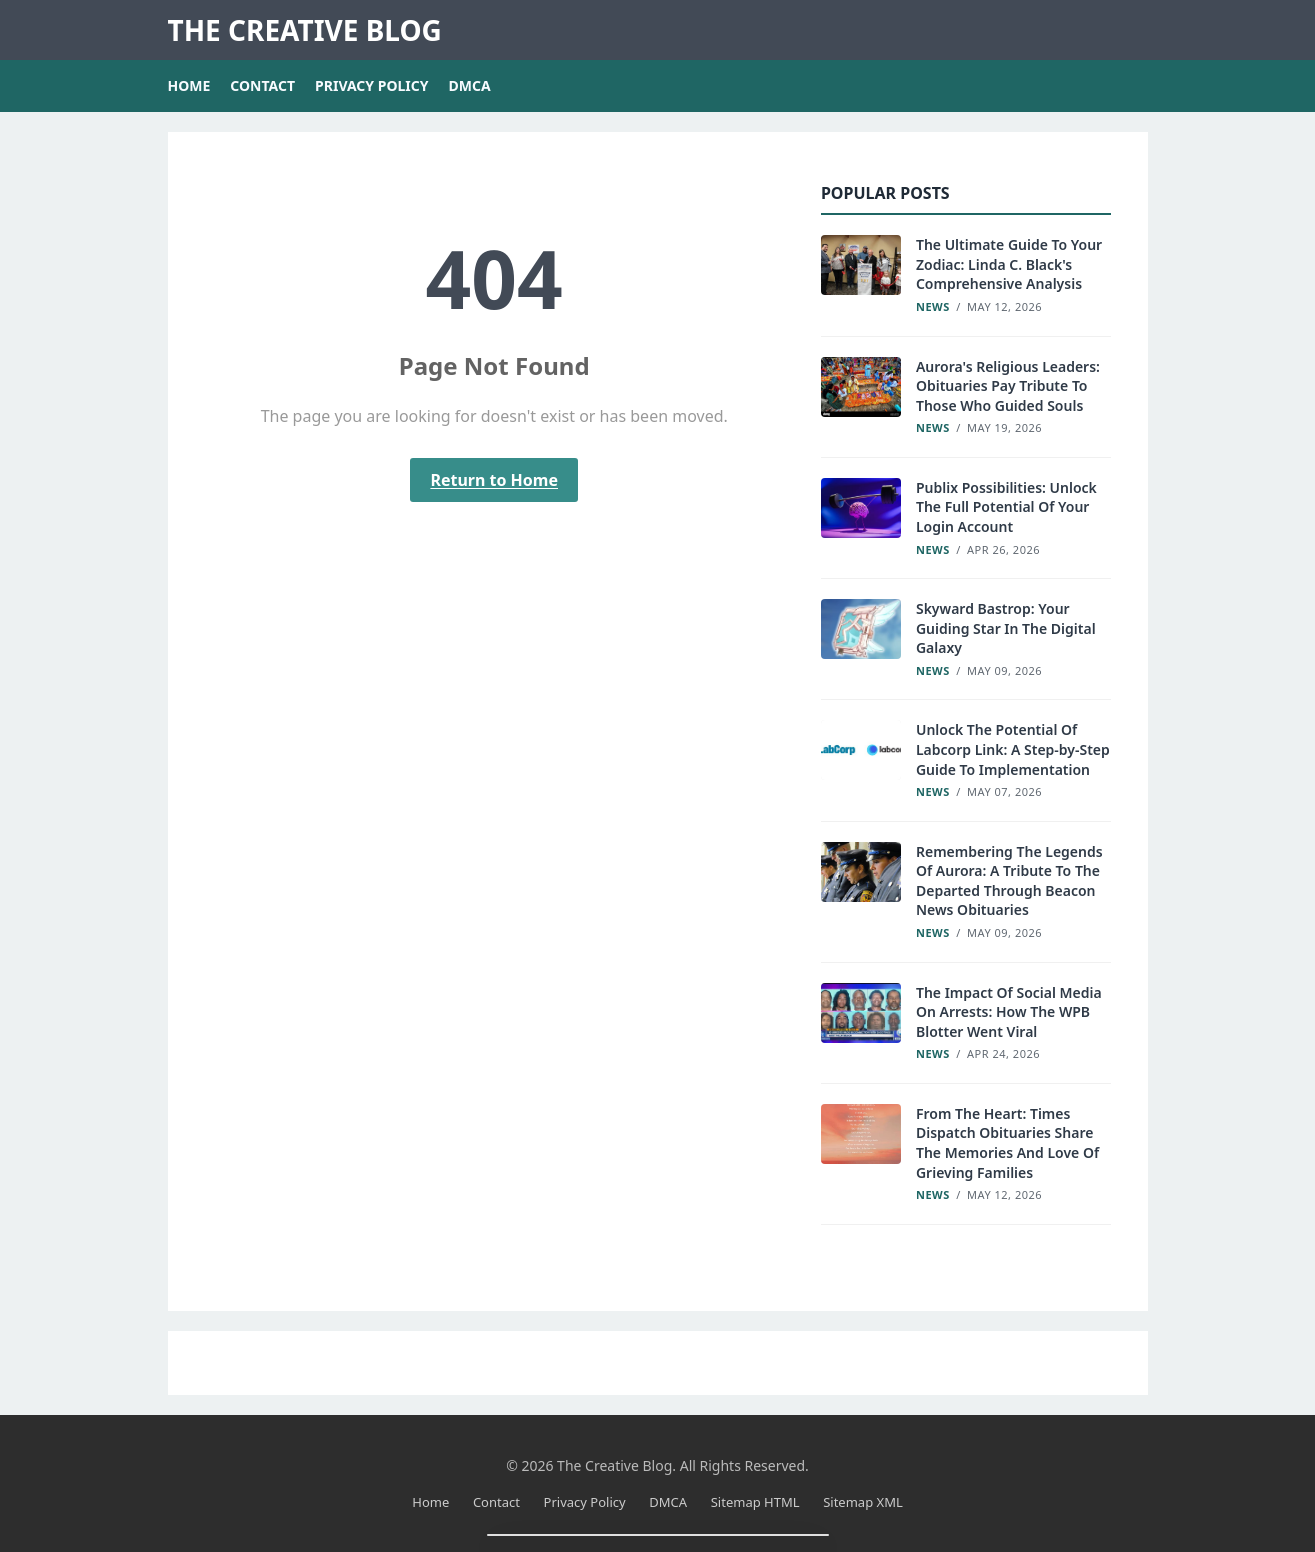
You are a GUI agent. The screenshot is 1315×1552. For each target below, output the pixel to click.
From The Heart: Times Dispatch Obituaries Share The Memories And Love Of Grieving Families (1007, 1143)
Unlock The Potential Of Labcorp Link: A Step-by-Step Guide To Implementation (1013, 749)
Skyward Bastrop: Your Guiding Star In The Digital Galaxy (1006, 628)
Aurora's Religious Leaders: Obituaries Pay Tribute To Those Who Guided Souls (1008, 386)
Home (189, 85)
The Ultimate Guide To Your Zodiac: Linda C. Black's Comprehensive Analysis (1009, 264)
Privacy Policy (371, 85)
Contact (262, 85)
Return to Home (494, 480)
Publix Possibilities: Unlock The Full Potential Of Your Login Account (1006, 507)
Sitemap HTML (755, 1502)
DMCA (470, 85)
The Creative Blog (305, 30)
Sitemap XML (863, 1502)
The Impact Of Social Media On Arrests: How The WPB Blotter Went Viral (1009, 1012)
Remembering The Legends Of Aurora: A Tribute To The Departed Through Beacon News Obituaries (1009, 881)
